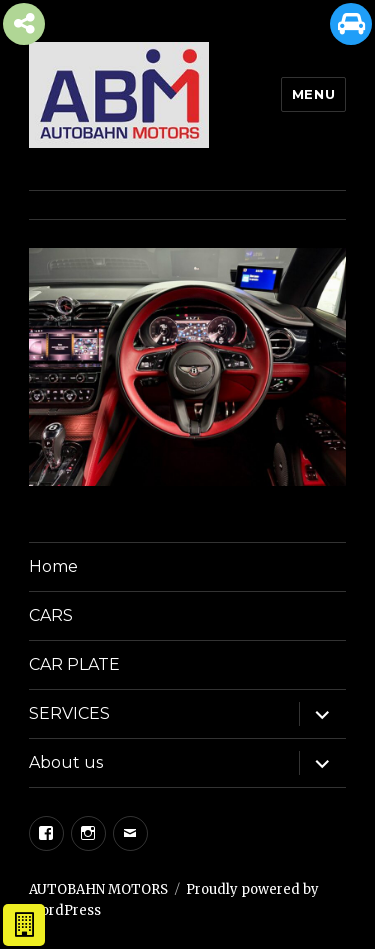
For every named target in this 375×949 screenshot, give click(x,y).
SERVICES (69, 713)
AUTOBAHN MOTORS (98, 889)
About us (66, 762)
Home (53, 566)
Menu (313, 94)
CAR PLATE (74, 664)
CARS (51, 615)
